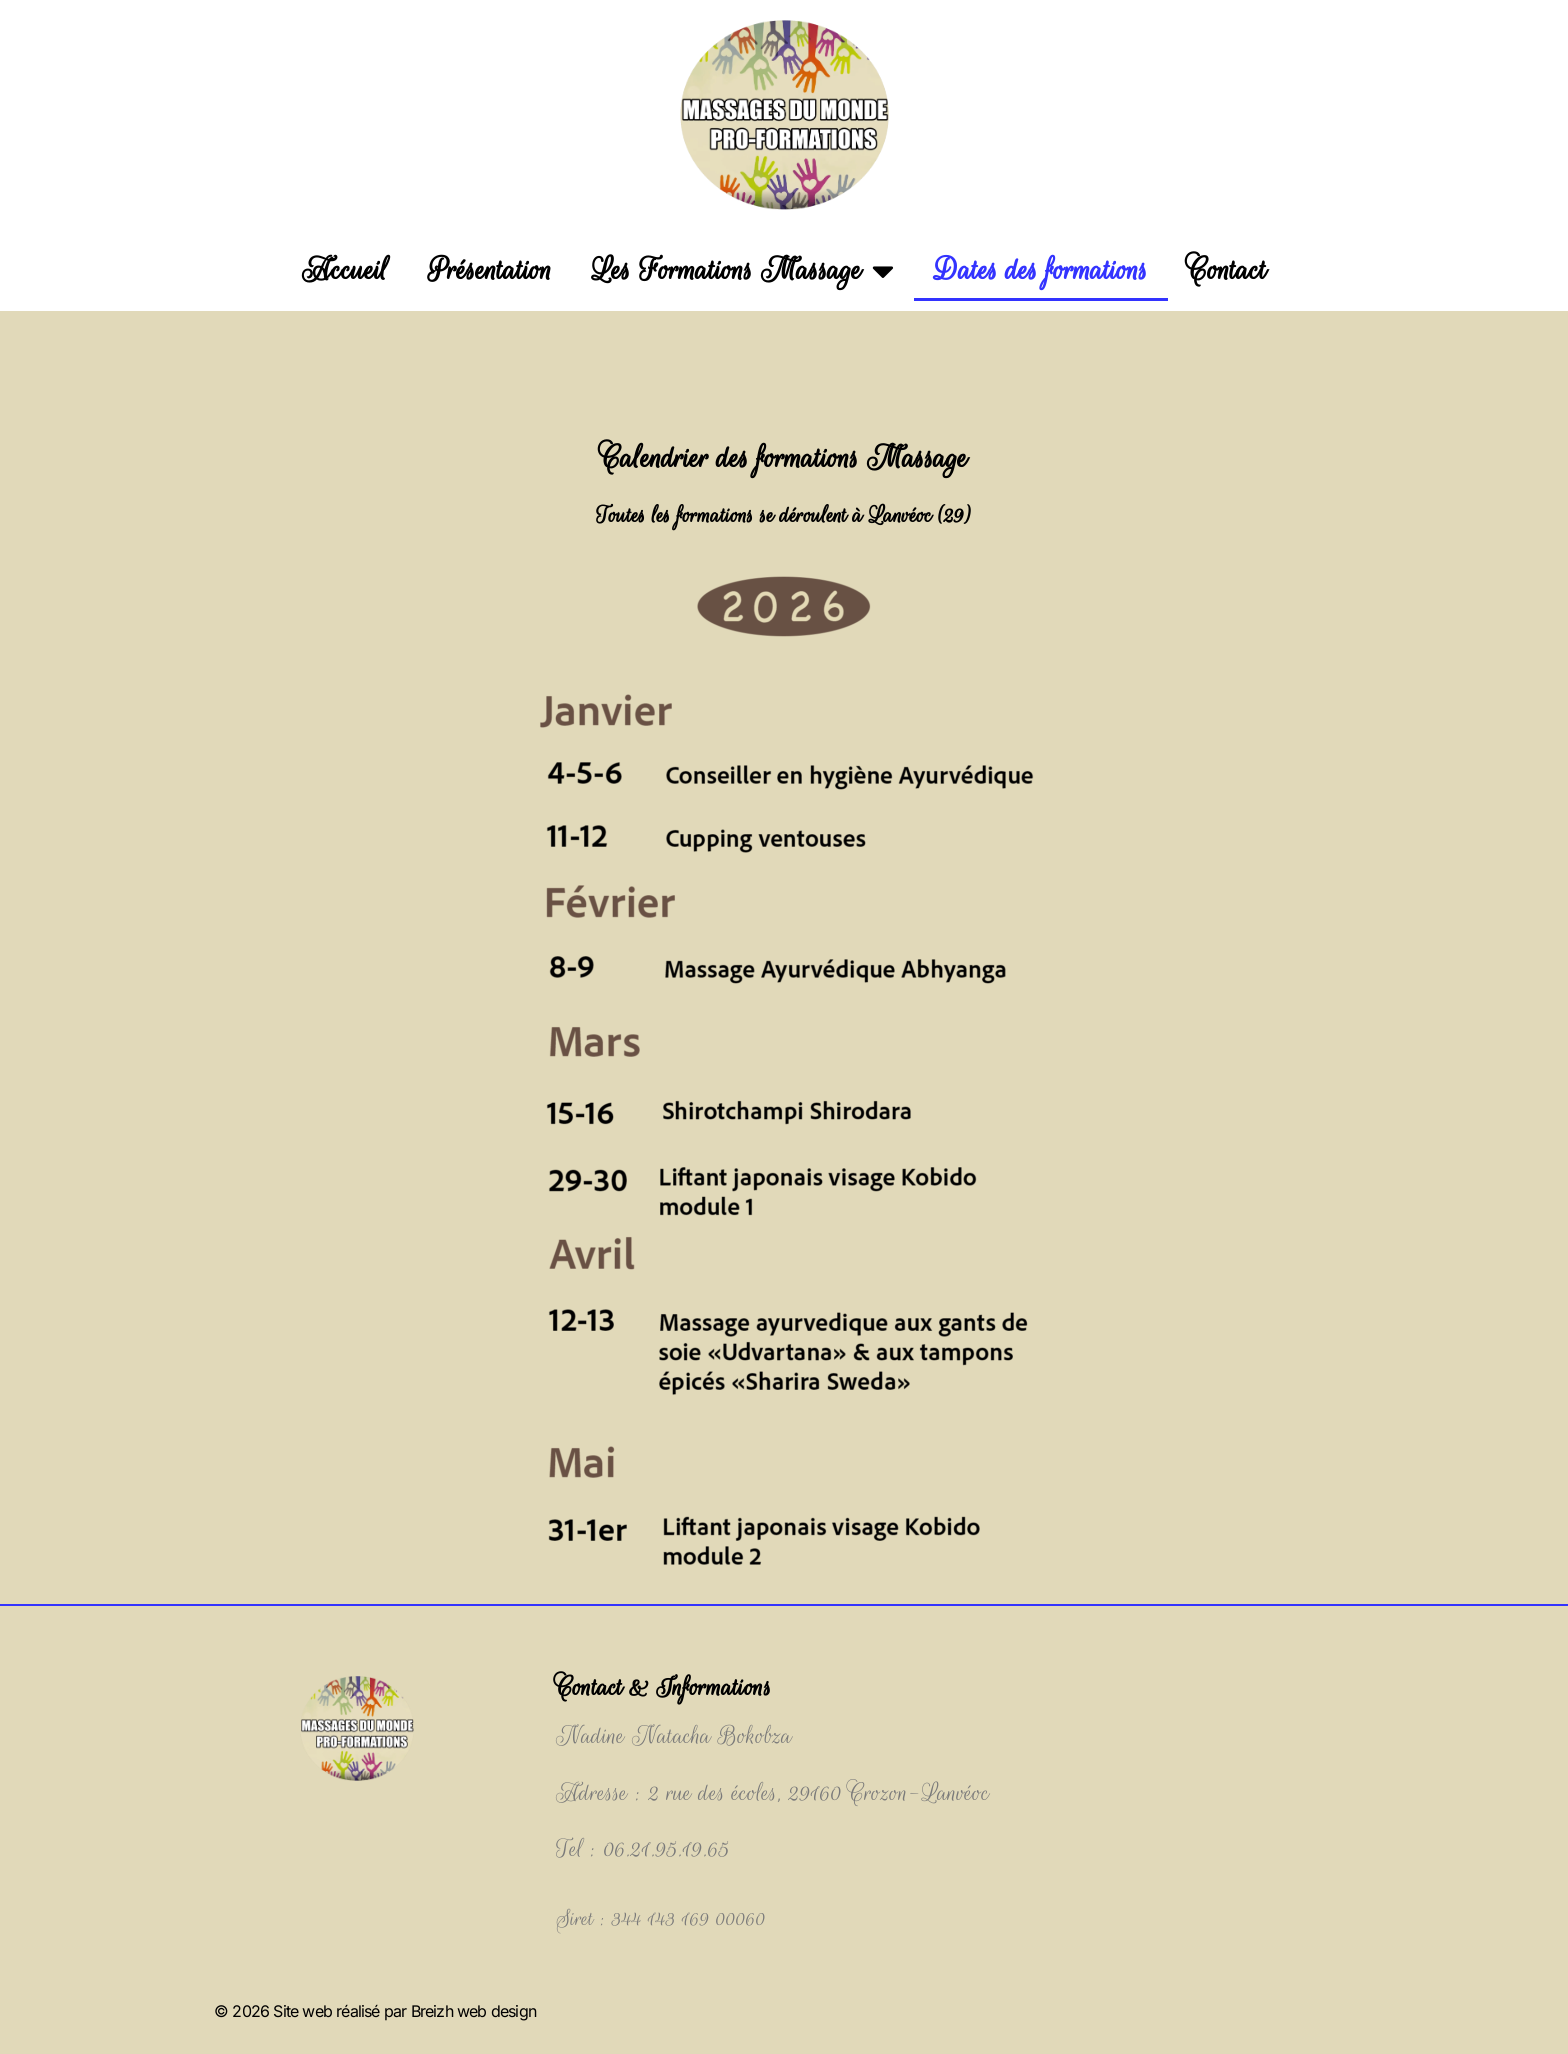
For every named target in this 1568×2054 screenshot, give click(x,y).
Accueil (345, 270)
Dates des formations (1041, 270)
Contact (1227, 270)
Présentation (490, 270)
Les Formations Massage (743, 270)
